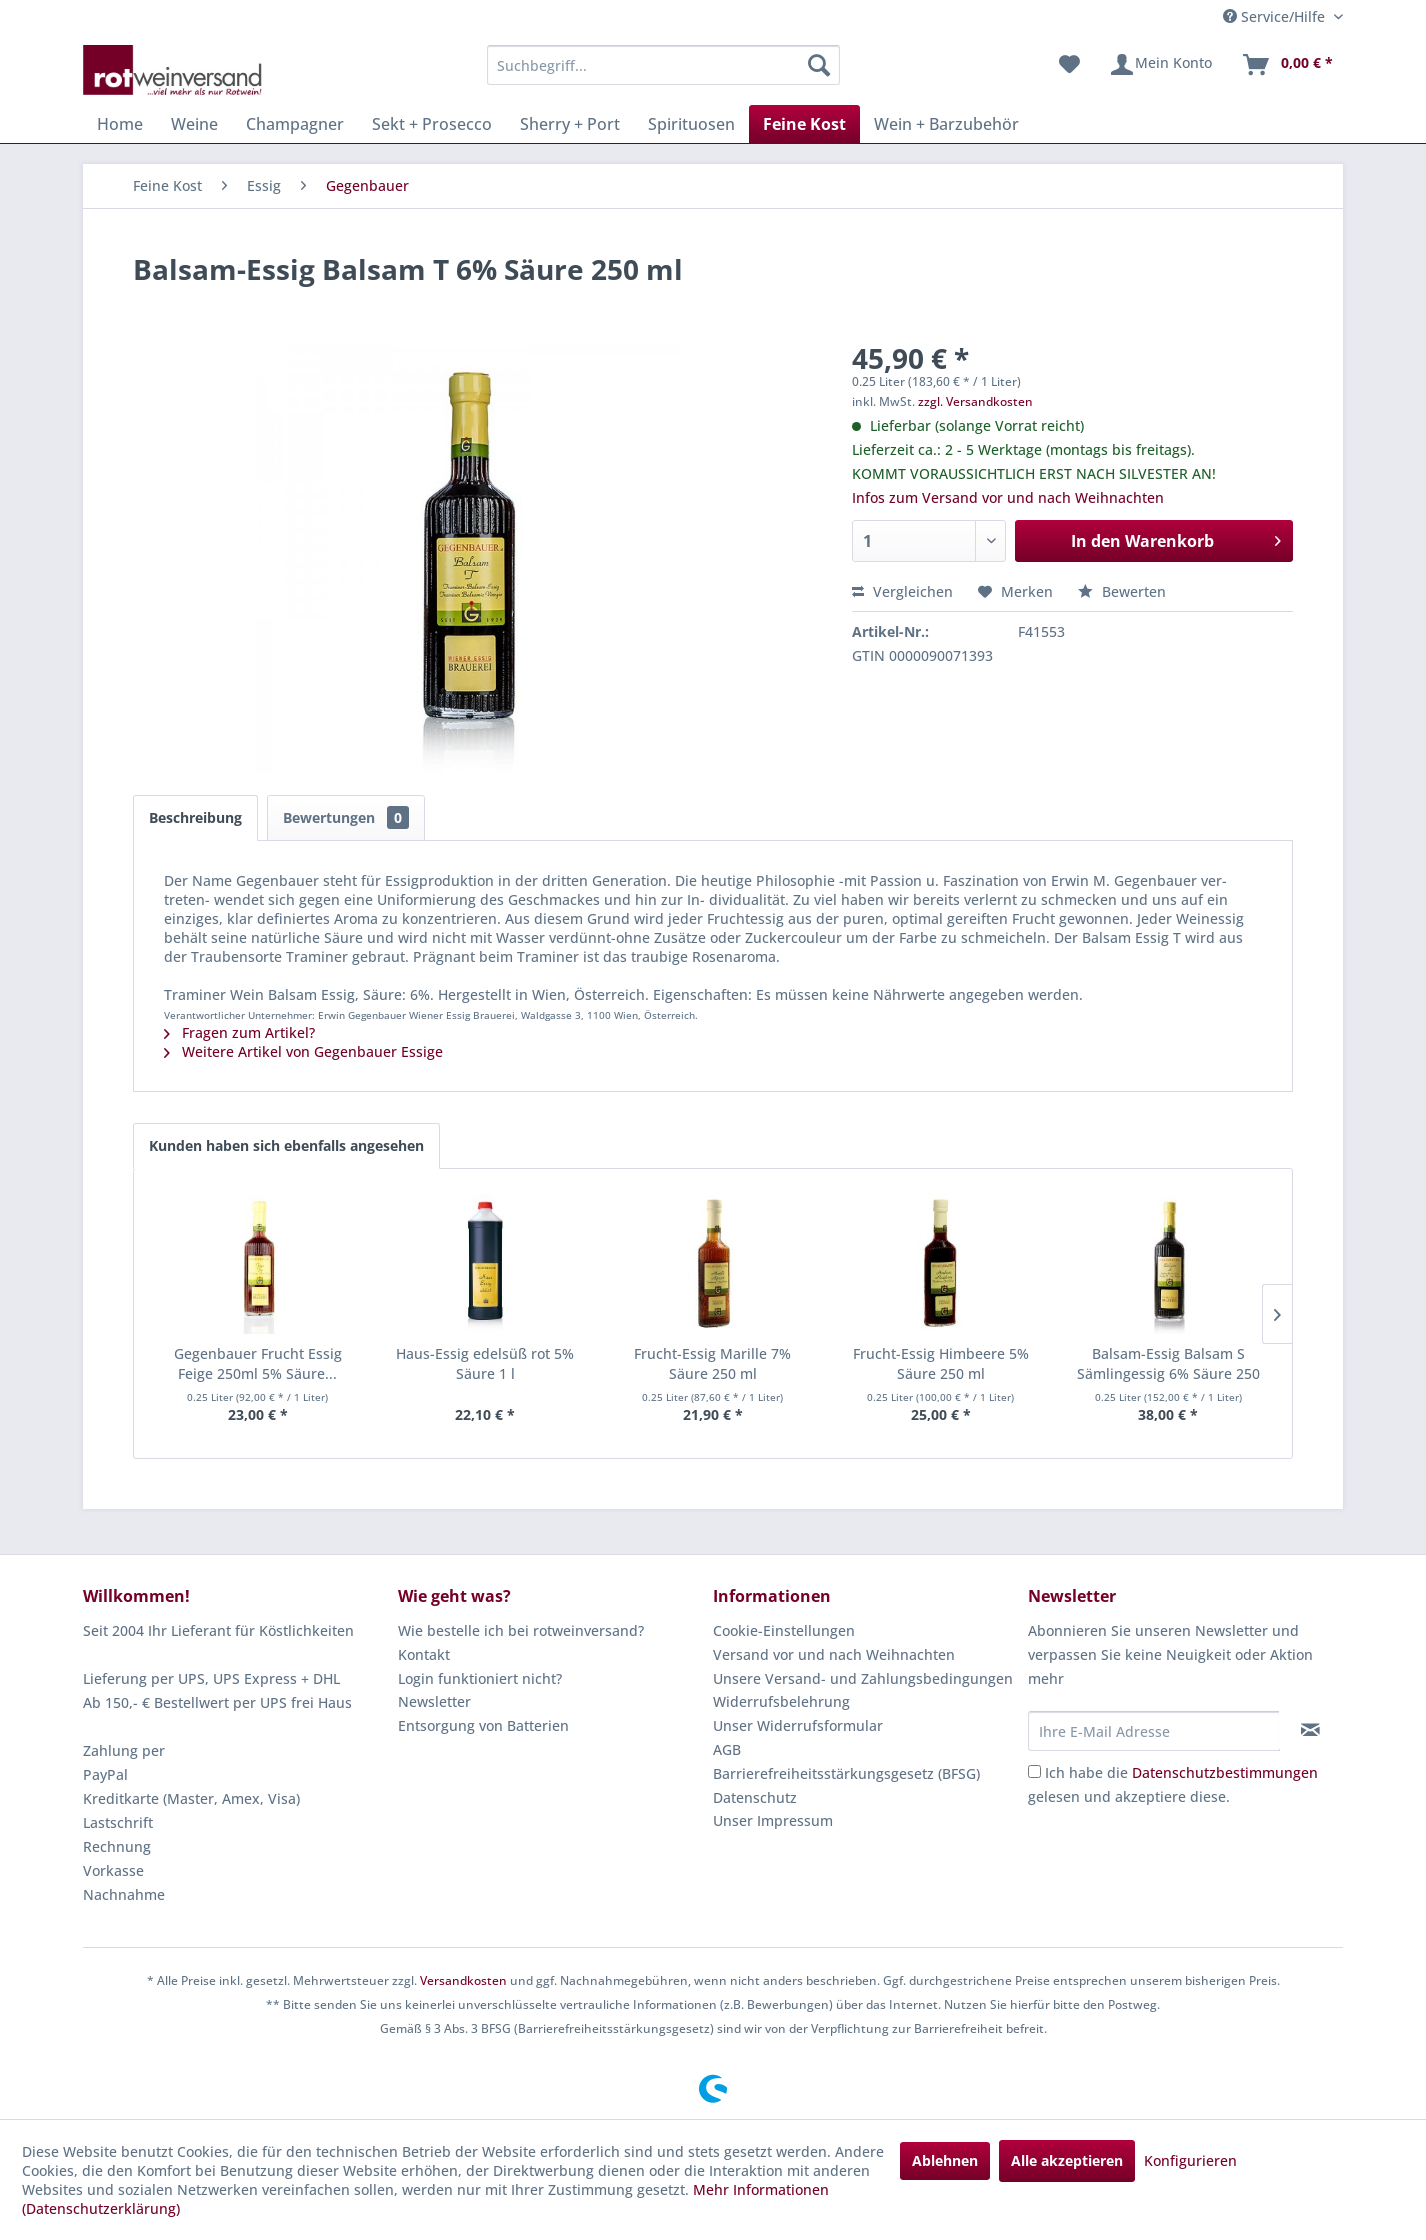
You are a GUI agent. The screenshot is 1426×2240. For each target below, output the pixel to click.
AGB (727, 1749)
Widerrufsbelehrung (781, 1701)
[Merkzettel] (1069, 65)
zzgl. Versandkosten (975, 401)
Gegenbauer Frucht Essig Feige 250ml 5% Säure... (258, 1363)
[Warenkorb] (1287, 65)
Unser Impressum (773, 1820)
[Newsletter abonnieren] (1310, 1730)
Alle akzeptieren (1067, 2160)
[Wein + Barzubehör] (946, 124)
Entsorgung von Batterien (483, 1725)
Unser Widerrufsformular (798, 1725)
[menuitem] (663, 65)
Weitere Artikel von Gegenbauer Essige (303, 1051)
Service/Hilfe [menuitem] (1276, 16)
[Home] (120, 124)
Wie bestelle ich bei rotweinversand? (521, 1630)
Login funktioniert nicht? (480, 1678)
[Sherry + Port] (570, 124)
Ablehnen (945, 2160)
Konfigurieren (1190, 2160)
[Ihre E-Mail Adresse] (1154, 1731)
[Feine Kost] (804, 124)
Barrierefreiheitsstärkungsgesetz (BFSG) (846, 1773)
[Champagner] (295, 124)
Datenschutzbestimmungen (1225, 1772)
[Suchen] (819, 65)
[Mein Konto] (1160, 65)
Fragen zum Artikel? (239, 1032)
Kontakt (424, 1654)
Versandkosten (463, 1980)
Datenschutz (755, 1797)
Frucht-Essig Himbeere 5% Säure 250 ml (941, 1363)
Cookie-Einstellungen (784, 1630)
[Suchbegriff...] (663, 65)
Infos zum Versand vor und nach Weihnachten (1008, 497)
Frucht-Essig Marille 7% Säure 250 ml (712, 1363)
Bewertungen (346, 817)
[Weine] (194, 124)
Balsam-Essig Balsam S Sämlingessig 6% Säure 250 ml (1168, 1364)
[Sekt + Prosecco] (432, 124)
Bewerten (1122, 591)
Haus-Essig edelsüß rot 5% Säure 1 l (485, 1363)
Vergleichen (902, 591)
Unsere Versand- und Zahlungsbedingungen (863, 1678)
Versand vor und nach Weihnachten (834, 1654)
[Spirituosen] (691, 124)
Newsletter (434, 1701)
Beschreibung (195, 817)
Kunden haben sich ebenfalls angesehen (286, 1145)
